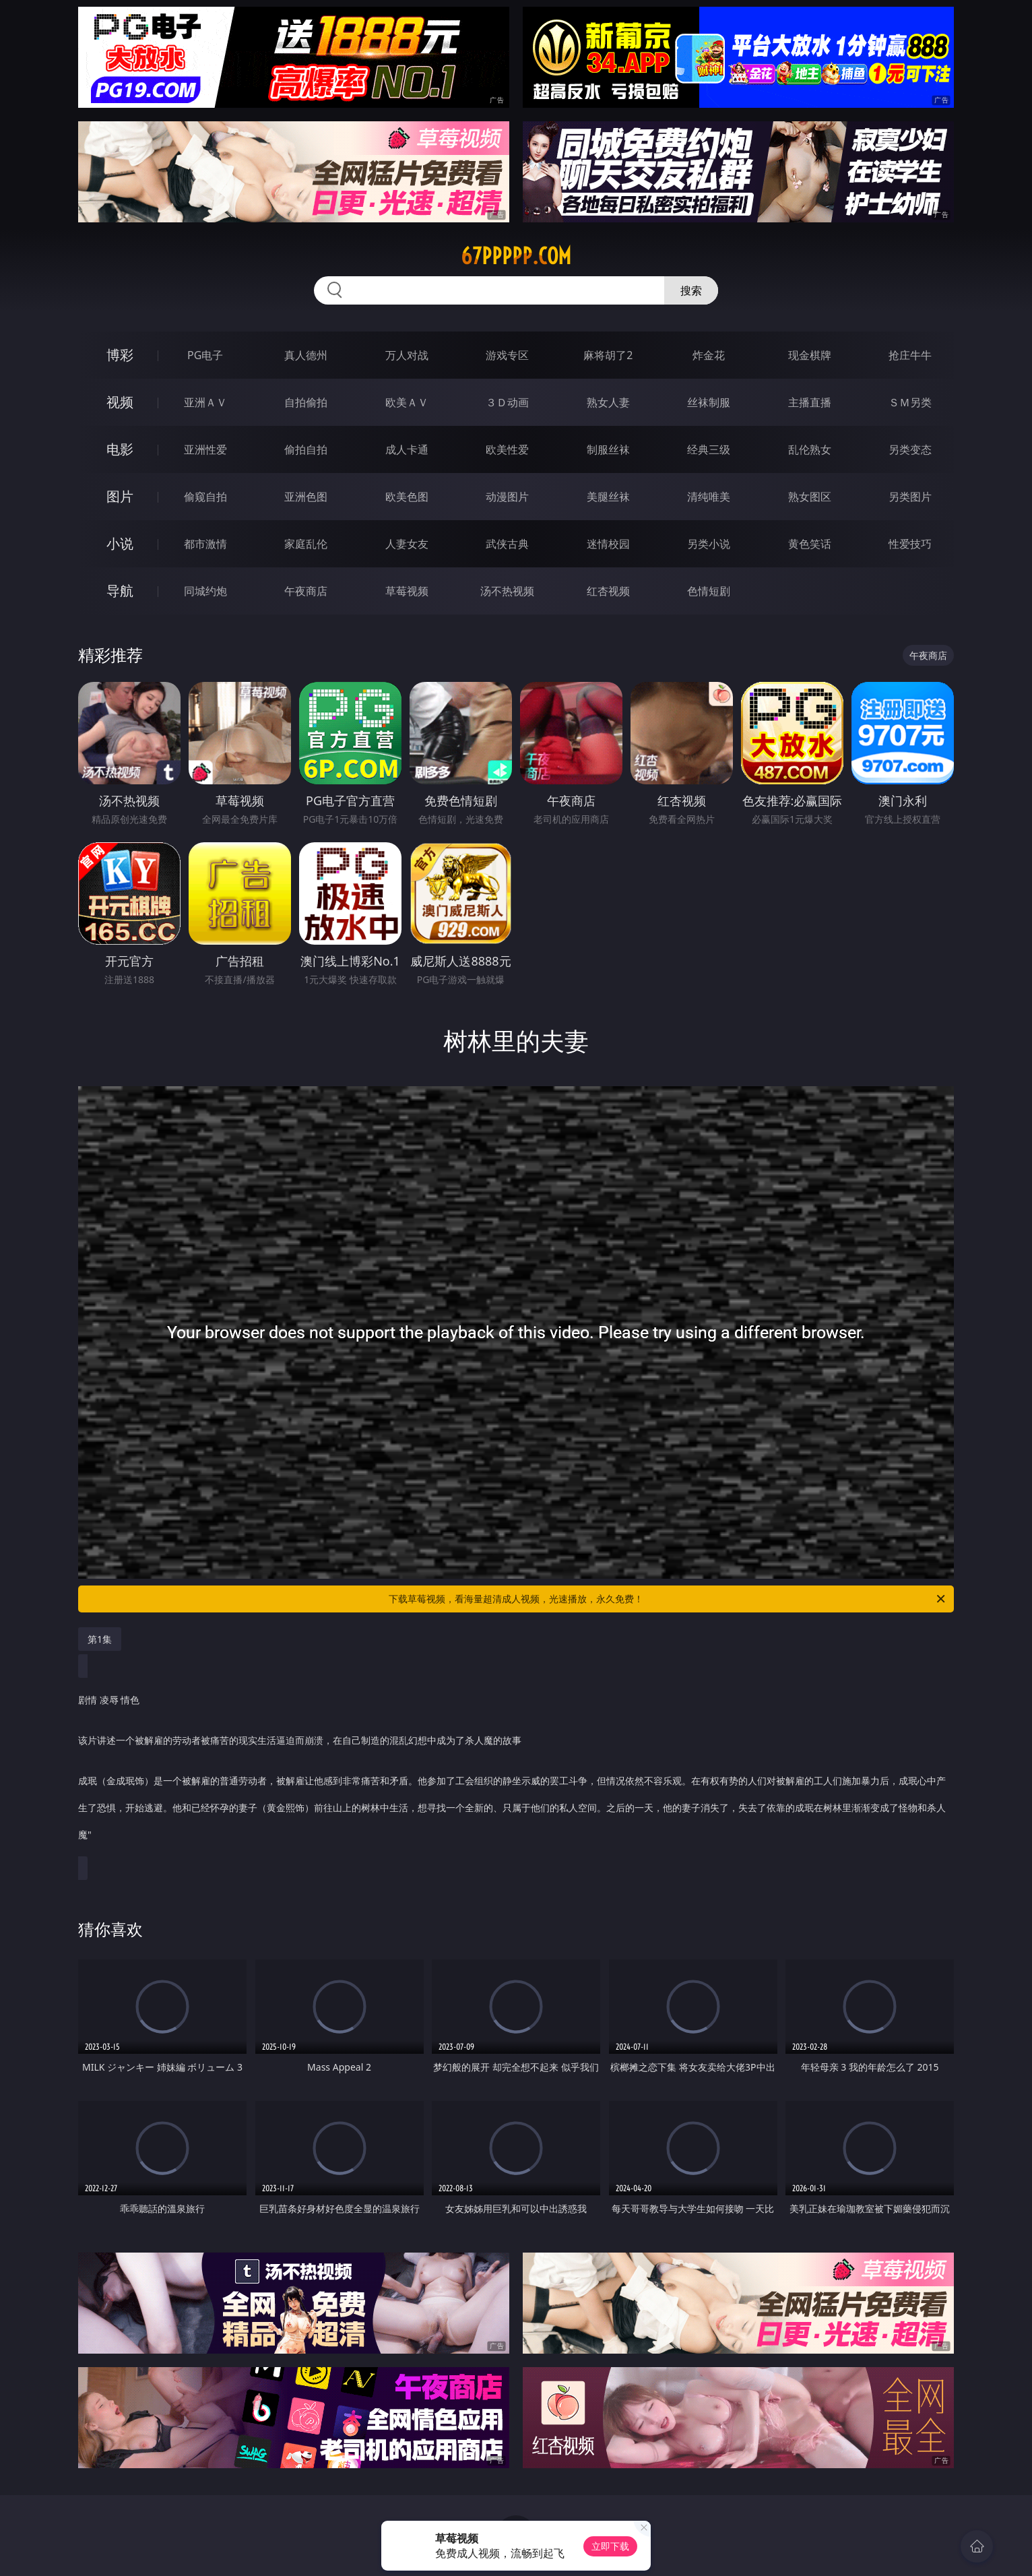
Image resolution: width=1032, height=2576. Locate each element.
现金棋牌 (809, 355)
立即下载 (610, 2546)
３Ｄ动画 (507, 402)
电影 (119, 449)
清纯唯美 (708, 496)
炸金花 (708, 355)
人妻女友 (406, 543)
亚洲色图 (305, 496)
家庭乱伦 (305, 543)
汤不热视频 (507, 591)
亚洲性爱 (205, 449)
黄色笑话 (809, 543)
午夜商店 (305, 591)
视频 (119, 402)
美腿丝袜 (608, 496)
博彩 (119, 355)
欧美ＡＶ (406, 402)
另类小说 (708, 543)
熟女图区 (809, 496)
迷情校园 (608, 543)
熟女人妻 (608, 402)
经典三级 (708, 449)
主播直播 (809, 402)
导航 (119, 591)
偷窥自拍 (205, 496)
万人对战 (406, 355)
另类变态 (910, 449)
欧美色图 (406, 496)
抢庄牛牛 (910, 355)
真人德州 (305, 355)
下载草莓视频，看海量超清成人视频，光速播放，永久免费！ (668, 1599)
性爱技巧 (910, 543)
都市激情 (205, 543)
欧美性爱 (507, 449)
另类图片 (910, 496)
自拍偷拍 (305, 402)
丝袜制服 (708, 402)
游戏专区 (507, 355)
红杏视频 (608, 591)
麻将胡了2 (608, 355)
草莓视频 (406, 591)
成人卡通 (406, 449)
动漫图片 (507, 496)
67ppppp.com (516, 256)
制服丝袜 (608, 449)
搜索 (691, 290)
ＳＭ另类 (910, 402)
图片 (119, 496)
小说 (119, 543)
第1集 (100, 1639)
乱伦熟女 (809, 449)
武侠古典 (507, 543)
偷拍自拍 (305, 449)
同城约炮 (205, 591)
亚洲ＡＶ (205, 402)
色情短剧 (708, 591)
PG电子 (205, 355)
